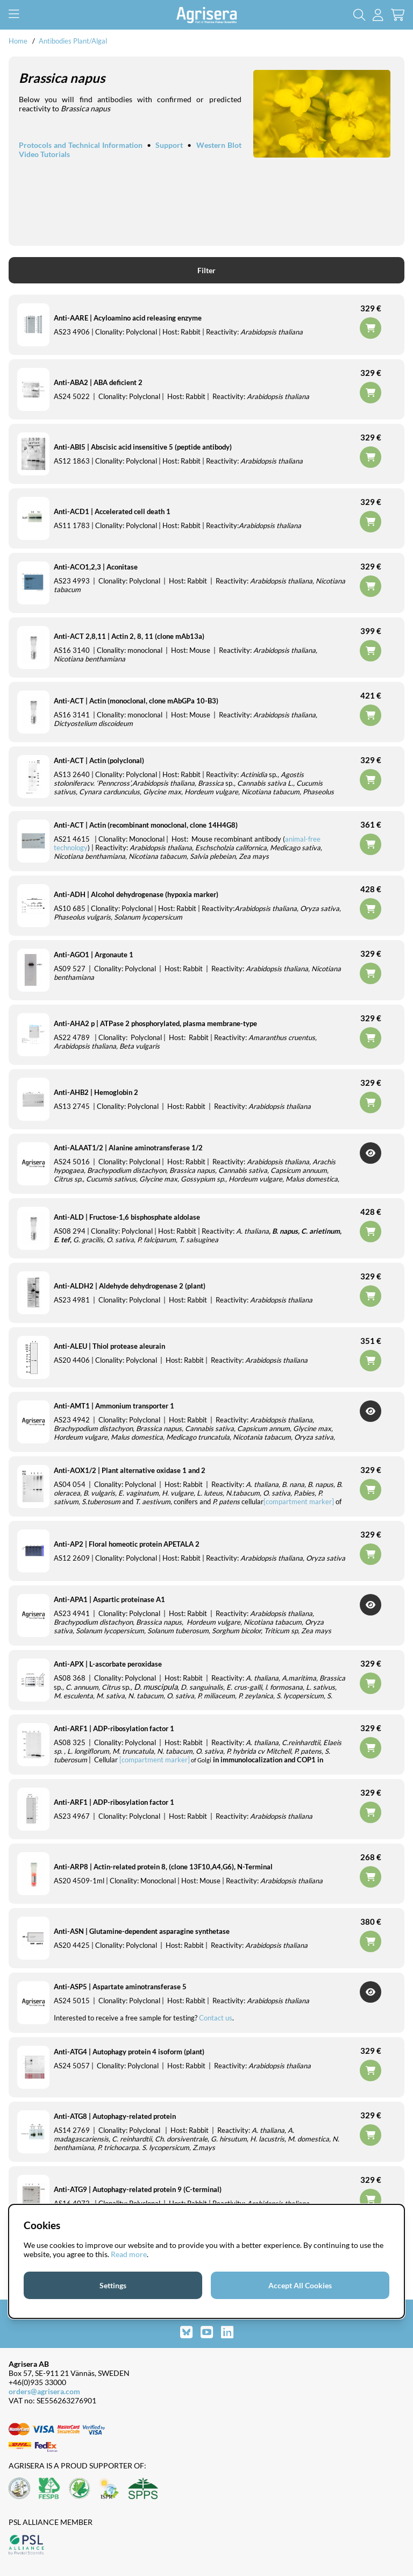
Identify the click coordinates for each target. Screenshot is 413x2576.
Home (18, 41)
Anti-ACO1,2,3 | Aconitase (96, 567)
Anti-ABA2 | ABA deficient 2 (98, 382)
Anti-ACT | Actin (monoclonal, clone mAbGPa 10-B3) (136, 700)
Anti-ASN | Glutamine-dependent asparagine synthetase (142, 1931)
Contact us (215, 2017)
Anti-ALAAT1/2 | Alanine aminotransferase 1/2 (128, 1147)
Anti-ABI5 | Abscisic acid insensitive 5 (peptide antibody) (143, 447)
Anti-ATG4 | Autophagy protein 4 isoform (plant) (129, 2051)
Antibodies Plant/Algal (73, 41)
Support (169, 145)
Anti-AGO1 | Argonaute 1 (93, 954)
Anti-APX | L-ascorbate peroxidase (108, 1664)
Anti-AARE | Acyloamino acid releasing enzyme (128, 318)
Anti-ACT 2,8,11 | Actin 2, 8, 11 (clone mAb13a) (129, 636)
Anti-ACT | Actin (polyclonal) (99, 760)
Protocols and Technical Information (81, 145)
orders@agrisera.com (44, 2391)
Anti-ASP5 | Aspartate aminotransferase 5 (120, 1986)
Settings (112, 2285)
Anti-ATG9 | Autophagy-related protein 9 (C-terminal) (138, 2189)
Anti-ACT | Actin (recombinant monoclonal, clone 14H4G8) (146, 825)
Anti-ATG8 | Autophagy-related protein (115, 2116)
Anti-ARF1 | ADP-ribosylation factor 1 (114, 1728)
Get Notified (370, 1153)
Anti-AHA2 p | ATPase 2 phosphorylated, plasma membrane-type (155, 1023)
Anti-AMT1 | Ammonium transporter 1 (114, 1405)
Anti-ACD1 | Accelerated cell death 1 (112, 511)
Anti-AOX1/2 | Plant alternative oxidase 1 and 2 (129, 1470)
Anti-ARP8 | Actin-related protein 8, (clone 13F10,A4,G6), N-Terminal (163, 1866)
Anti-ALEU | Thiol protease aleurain (109, 1346)
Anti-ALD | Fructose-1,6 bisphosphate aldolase (127, 1217)
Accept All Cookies (300, 2285)
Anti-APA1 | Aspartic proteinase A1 (109, 1599)
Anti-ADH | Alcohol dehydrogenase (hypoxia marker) (136, 894)
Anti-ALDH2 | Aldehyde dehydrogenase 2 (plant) (129, 1286)
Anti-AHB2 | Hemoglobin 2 (96, 1092)
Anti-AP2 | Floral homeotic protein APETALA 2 (127, 1544)
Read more (129, 2254)
